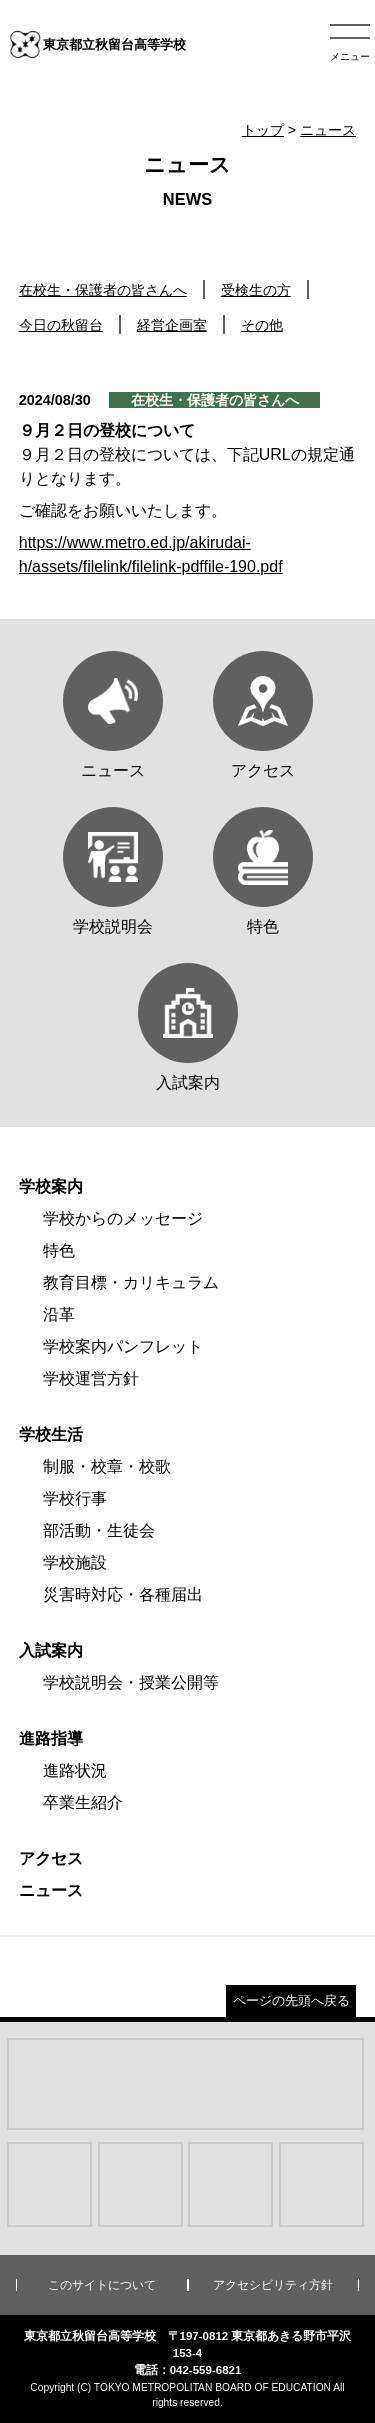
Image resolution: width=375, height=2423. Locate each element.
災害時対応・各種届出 (123, 1594)
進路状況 (75, 1770)
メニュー (350, 56)
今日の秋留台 (61, 325)
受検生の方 (256, 290)
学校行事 (75, 1498)
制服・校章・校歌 (107, 1466)
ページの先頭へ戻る (291, 2000)
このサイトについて (102, 2285)
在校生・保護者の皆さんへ (103, 290)
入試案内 (51, 1650)
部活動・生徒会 (99, 1530)
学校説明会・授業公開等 (131, 1682)
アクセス (51, 1858)
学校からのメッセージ (123, 1218)
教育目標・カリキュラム (131, 1282)
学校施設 (75, 1562)
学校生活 (51, 1434)
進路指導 (51, 1738)
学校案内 (51, 1186)
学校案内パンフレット (123, 1346)
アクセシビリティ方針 (273, 2285)
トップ (263, 130)
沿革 (59, 1314)
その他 (262, 325)
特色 (59, 1250)
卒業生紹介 (83, 1802)
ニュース (328, 130)
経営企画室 (172, 325)
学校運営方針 (91, 1378)
